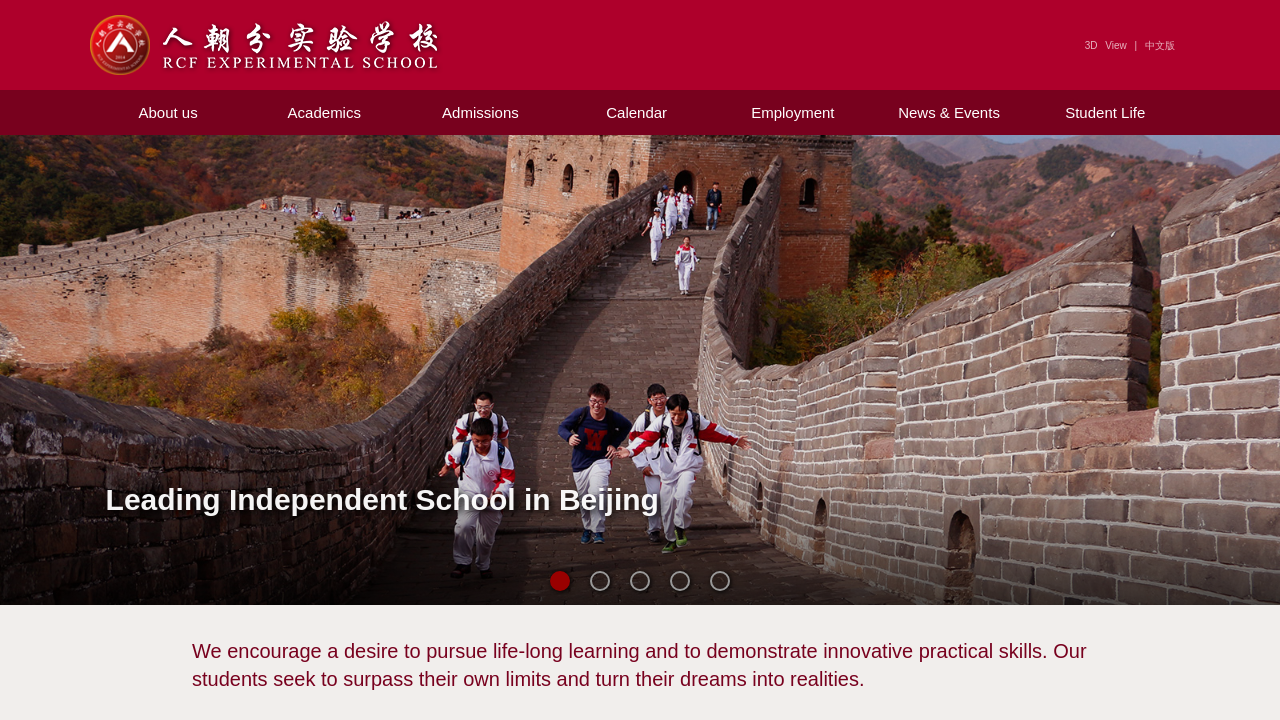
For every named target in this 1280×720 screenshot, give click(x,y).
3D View (1106, 45)
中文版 (1160, 45)
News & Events (949, 112)
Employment (792, 112)
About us (167, 112)
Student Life (1105, 112)
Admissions (480, 112)
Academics (324, 112)
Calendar (636, 112)
